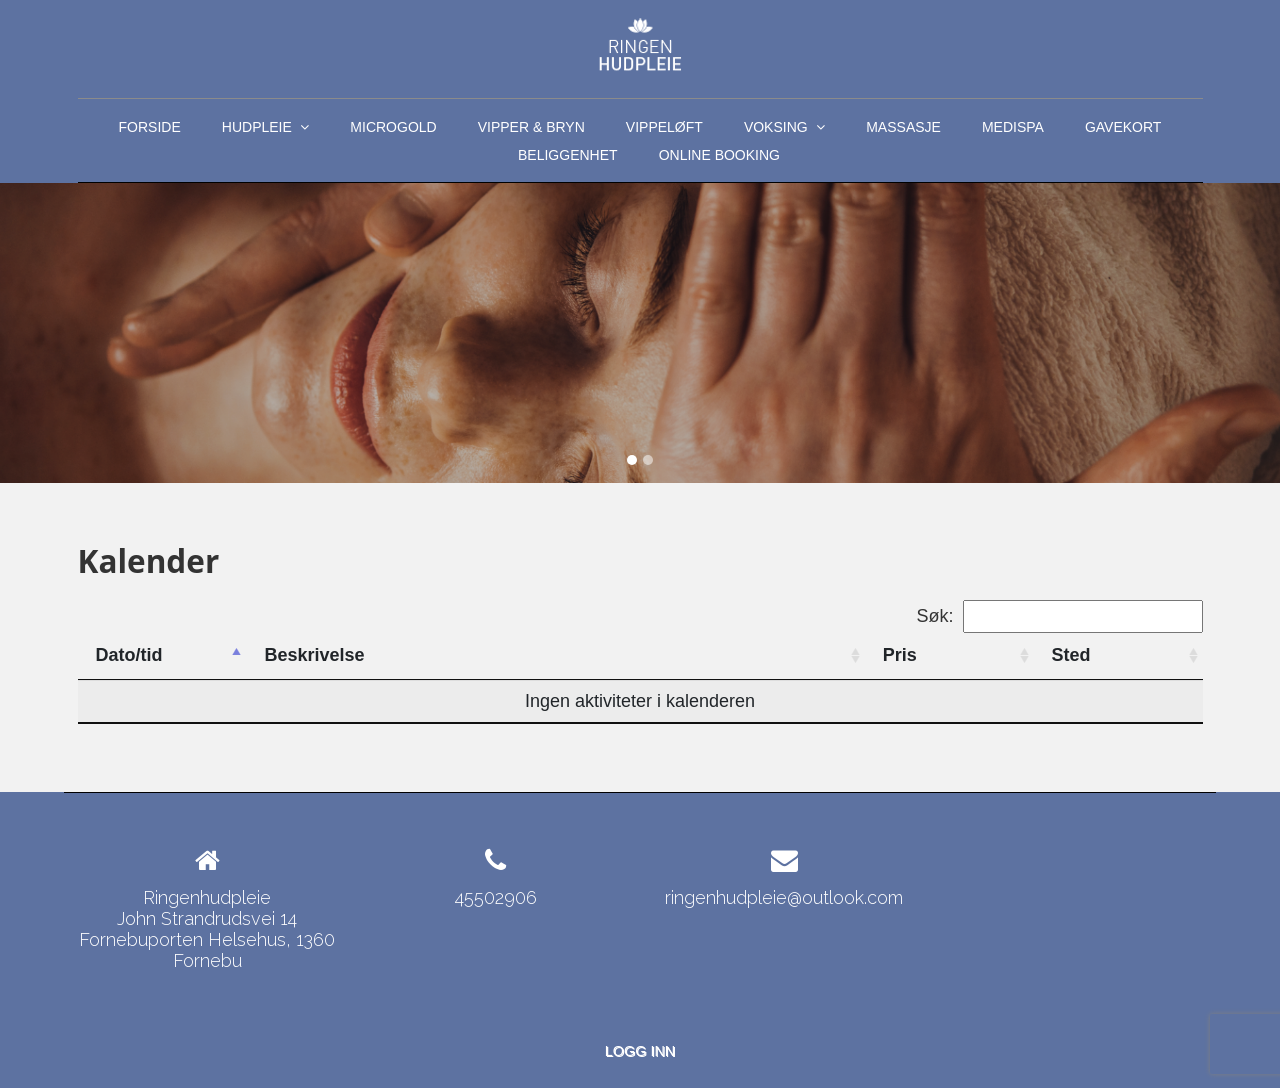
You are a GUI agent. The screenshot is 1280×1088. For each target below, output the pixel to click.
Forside (150, 127)
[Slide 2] (648, 460)
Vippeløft (664, 127)
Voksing (784, 130)
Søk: (1059, 616)
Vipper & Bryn (531, 127)
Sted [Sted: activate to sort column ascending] (1071, 655)
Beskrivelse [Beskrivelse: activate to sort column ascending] (314, 655)
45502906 (496, 897)
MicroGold (393, 127)
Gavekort (1123, 127)
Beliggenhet (568, 155)
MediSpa (1013, 127)
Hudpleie (266, 130)
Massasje (903, 127)
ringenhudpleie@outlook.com (784, 897)
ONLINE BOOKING (719, 155)
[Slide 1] (632, 460)
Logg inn (640, 1051)
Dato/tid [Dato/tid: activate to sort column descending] (129, 655)
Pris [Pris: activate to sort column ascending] (900, 655)
